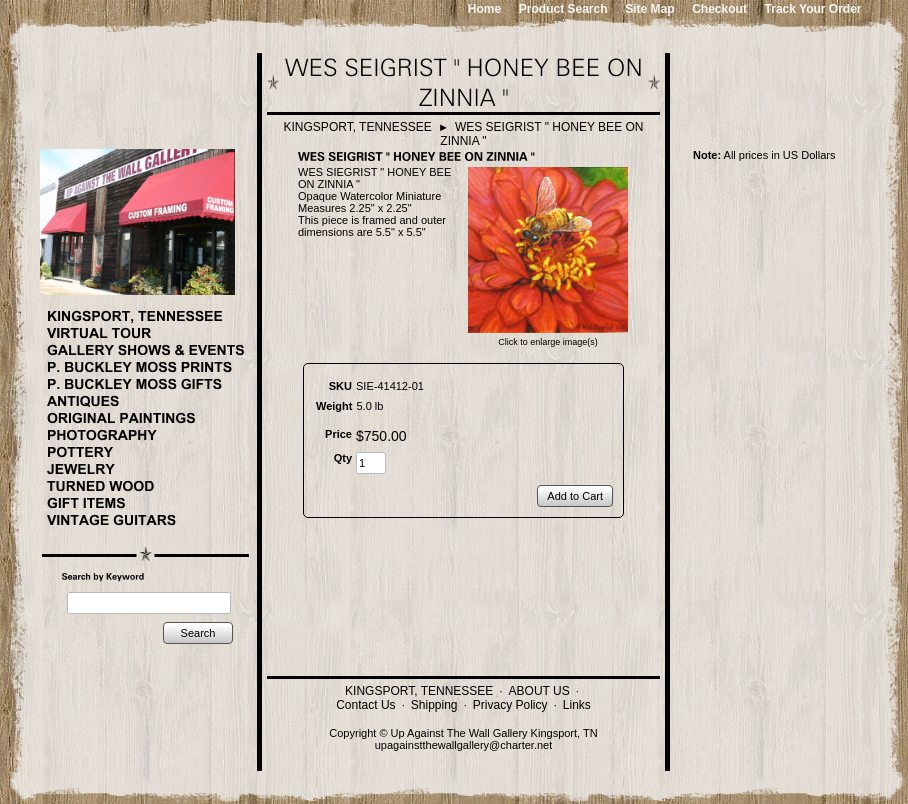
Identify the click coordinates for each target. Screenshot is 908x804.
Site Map (649, 9)
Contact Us (365, 705)
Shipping (434, 705)
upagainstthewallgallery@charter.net (464, 745)
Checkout (719, 9)
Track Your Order (813, 9)
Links (577, 705)
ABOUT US (539, 691)
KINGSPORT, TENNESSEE (358, 127)
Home (484, 9)
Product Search (563, 9)
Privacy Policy (510, 705)
